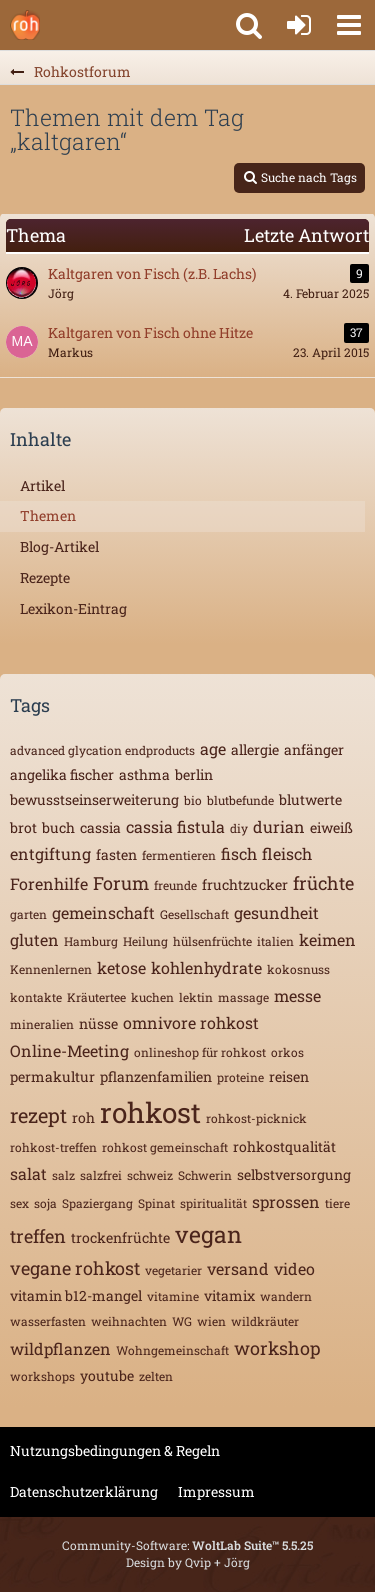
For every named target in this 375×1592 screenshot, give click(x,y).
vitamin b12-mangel (76, 1295)
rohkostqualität (284, 1146)
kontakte (36, 997)
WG (182, 1321)
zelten (156, 1376)
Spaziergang (97, 1203)
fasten (116, 854)
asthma (144, 774)
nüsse (98, 1023)
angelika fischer (62, 774)
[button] (349, 25)
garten (28, 914)
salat (28, 1173)
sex (19, 1203)
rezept (38, 1115)
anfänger (314, 749)
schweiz (150, 1175)
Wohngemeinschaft (172, 1350)
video (294, 1268)
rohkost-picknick (256, 1118)
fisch (239, 853)
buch (58, 827)
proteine (240, 1077)
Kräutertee (96, 997)
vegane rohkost (75, 1268)
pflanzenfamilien (156, 1076)
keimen (327, 939)
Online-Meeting (69, 1050)
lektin (196, 997)
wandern (286, 1296)
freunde (175, 885)
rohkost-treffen (53, 1147)
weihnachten (129, 1321)
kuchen (152, 997)
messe (297, 995)
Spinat (156, 1203)
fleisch (287, 853)
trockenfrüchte (120, 1237)
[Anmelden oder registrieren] (299, 25)
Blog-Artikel (59, 546)
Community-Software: (187, 1545)
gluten (34, 939)
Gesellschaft (194, 914)
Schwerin (205, 1175)
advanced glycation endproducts (102, 750)
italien (275, 941)
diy (239, 828)
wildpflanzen (60, 1348)
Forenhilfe (49, 883)
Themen (48, 515)
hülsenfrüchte (212, 941)
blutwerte (310, 799)
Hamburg (91, 941)
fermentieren (179, 855)
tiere (337, 1203)
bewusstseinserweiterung (94, 799)
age (213, 748)
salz (63, 1175)
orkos (287, 1052)
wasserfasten (48, 1321)
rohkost (150, 1112)
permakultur (52, 1076)
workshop (277, 1348)
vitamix (229, 1295)
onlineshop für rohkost (200, 1052)
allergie (255, 749)
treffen (38, 1236)
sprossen (286, 1201)
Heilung (145, 941)
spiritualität (213, 1203)
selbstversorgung (294, 1174)
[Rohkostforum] (25, 25)
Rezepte (45, 577)
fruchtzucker (245, 884)
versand (238, 1268)
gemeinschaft (103, 912)
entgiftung (50, 853)
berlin (194, 774)
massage (243, 997)
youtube (107, 1375)
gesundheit (276, 912)
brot (23, 827)
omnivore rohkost (191, 1022)
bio (193, 800)
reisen (289, 1076)
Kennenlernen (51, 969)
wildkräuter (265, 1321)
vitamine (173, 1296)
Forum (121, 883)
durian (279, 826)
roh (83, 1117)
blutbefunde (240, 800)
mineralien (42, 1024)
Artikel (42, 485)
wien (211, 1321)
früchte (323, 883)
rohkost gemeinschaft (165, 1147)
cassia (100, 827)
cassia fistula (175, 826)
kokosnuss (298, 969)
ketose (121, 967)
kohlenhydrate (206, 967)
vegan (208, 1234)
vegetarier (173, 1270)
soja (45, 1203)
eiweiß (331, 827)
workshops (42, 1376)
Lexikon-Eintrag (73, 608)
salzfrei (101, 1175)
